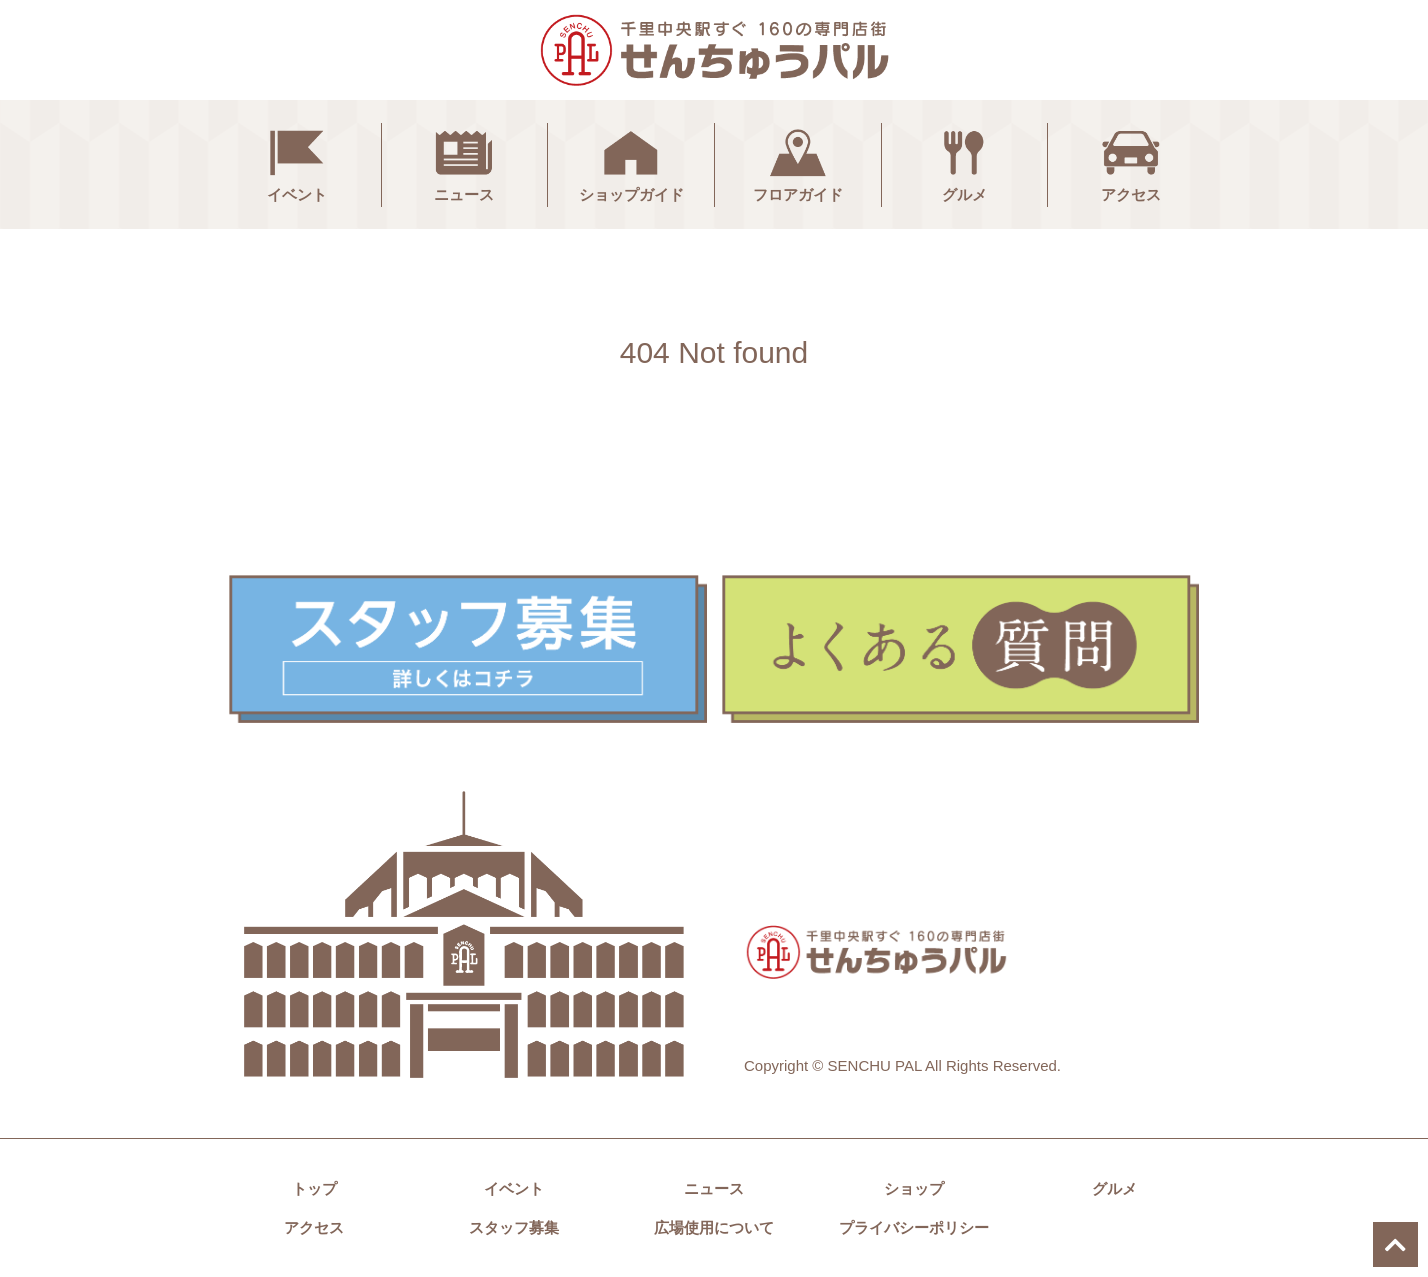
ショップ (914, 1188)
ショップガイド (631, 163)
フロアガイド (798, 163)
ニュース (464, 163)
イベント (297, 163)
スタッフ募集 (514, 1227)
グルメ (964, 163)
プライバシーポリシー (914, 1227)
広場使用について (714, 1227)
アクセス (1131, 163)
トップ (314, 1188)
